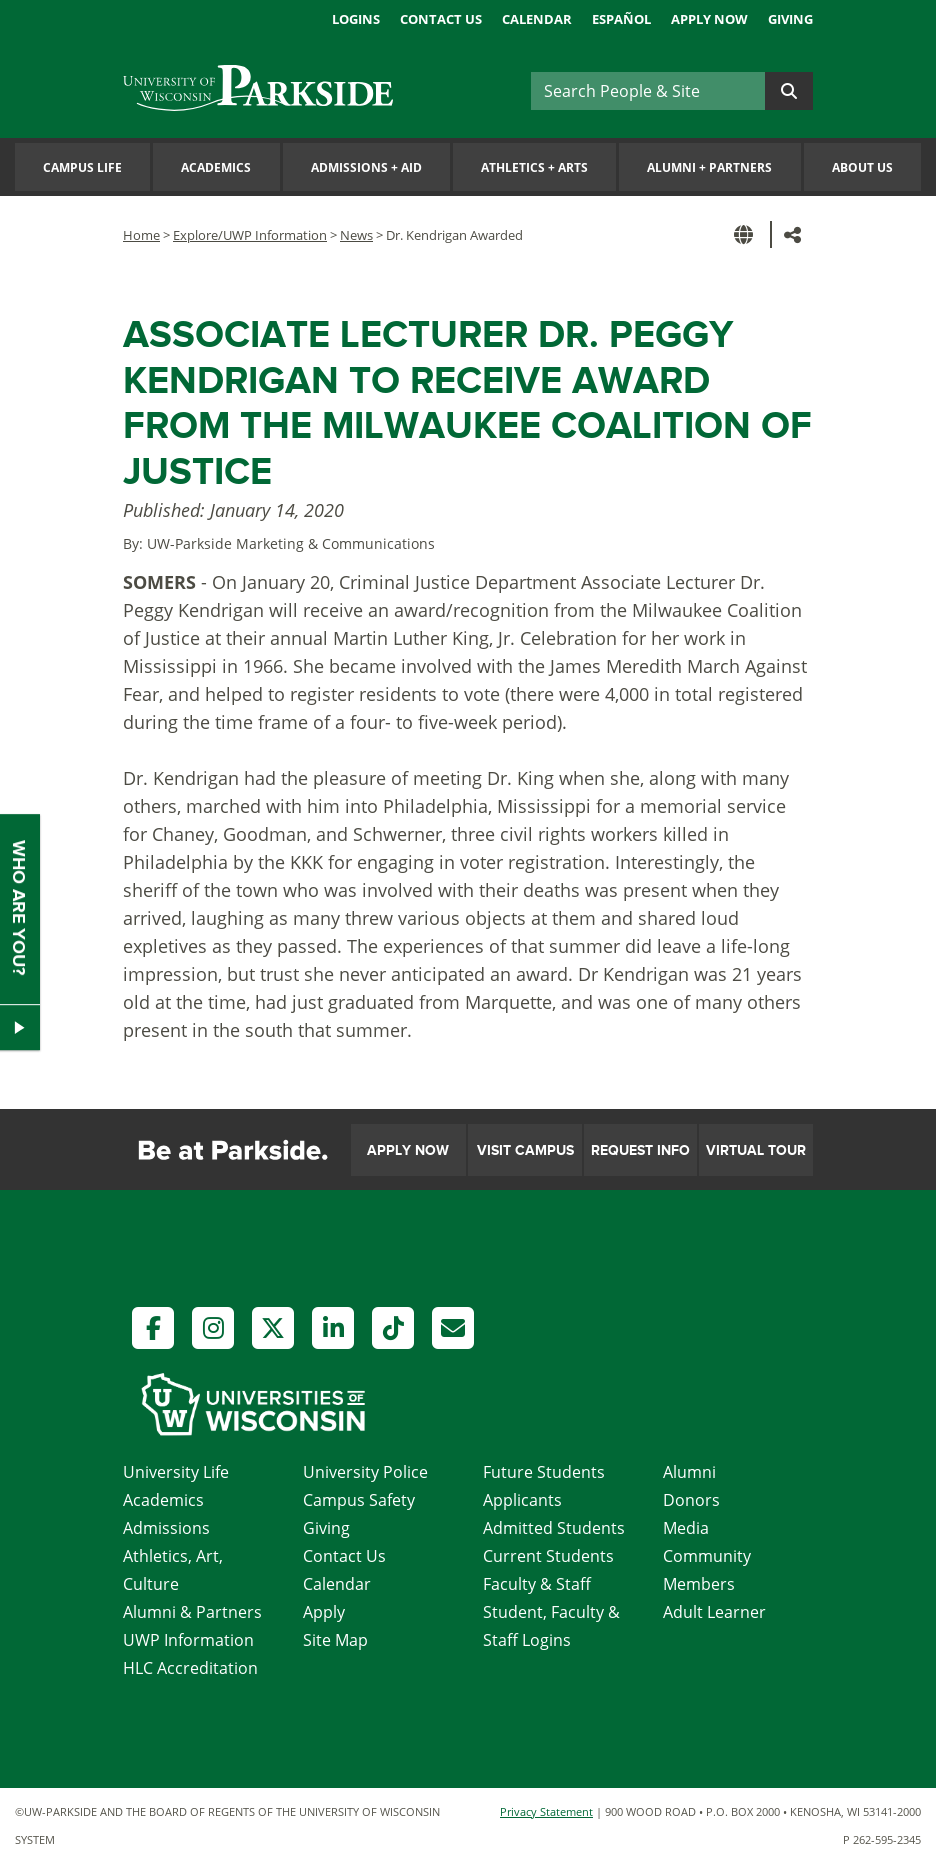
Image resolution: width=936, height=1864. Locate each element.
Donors (691, 1500)
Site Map (335, 1640)
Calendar (537, 19)
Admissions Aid (366, 167)
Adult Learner (714, 1612)
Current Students (548, 1556)
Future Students (544, 1472)
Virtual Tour (756, 1150)
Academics (216, 167)
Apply (324, 1612)
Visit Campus (525, 1150)
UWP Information (188, 1640)
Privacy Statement (546, 1811)
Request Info (640, 1150)
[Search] (648, 91)
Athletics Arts (534, 167)
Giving (790, 19)
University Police (365, 1472)
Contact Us (441, 19)
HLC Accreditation (190, 1668)
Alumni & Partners (192, 1612)
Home (141, 235)
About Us (862, 167)
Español (621, 19)
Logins (356, 19)
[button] (747, 234)
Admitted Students (554, 1528)
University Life (176, 1472)
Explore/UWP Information (250, 235)
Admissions (166, 1528)
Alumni (689, 1472)
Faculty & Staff (537, 1584)
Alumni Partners (709, 167)
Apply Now (709, 19)
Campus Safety (359, 1500)
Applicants (522, 1500)
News (356, 235)
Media (686, 1528)
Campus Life (82, 167)
